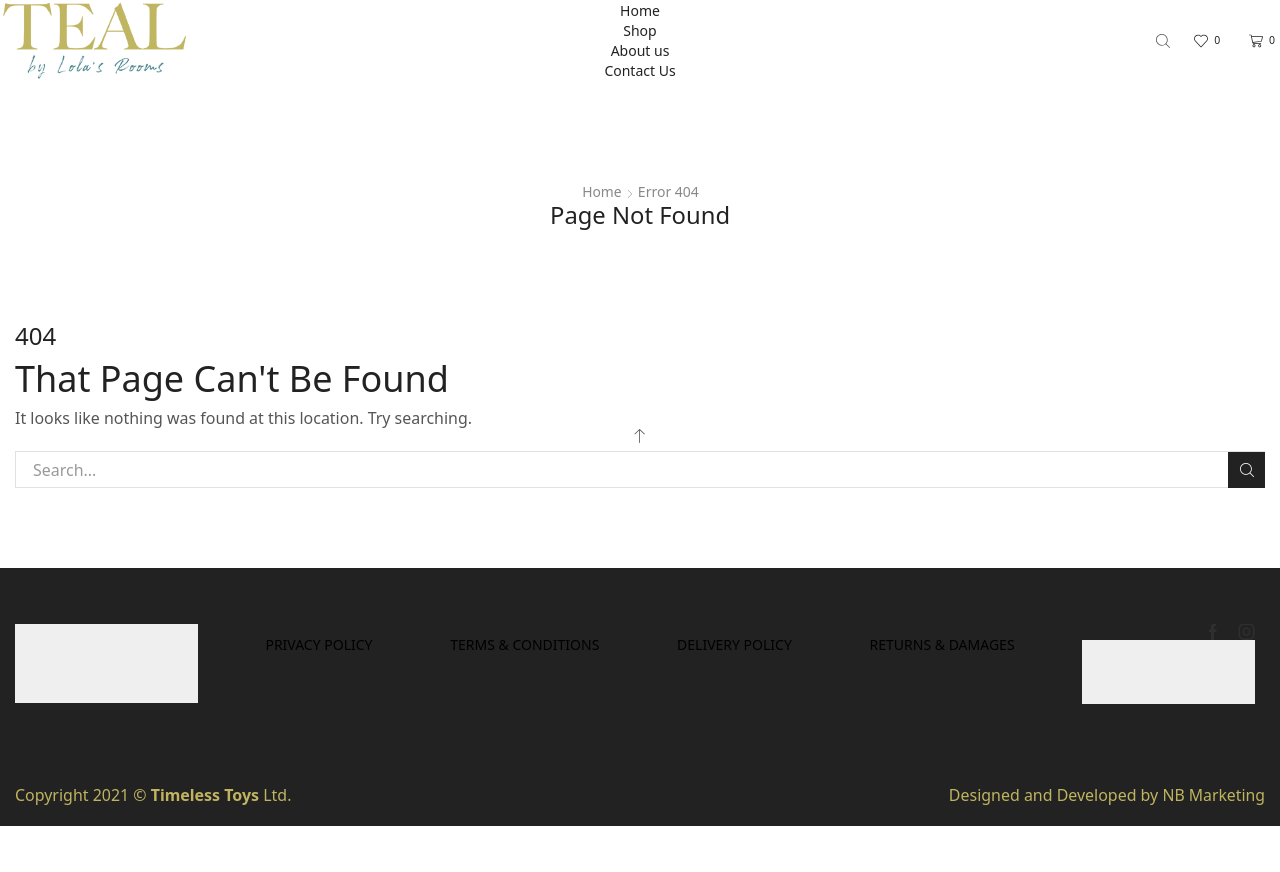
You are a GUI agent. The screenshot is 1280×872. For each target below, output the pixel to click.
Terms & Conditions (636, 644)
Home (640, 10)
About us (640, 50)
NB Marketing (1213, 795)
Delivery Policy (848, 644)
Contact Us (639, 70)
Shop (639, 30)
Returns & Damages (640, 688)
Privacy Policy (427, 644)
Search (1246, 470)
